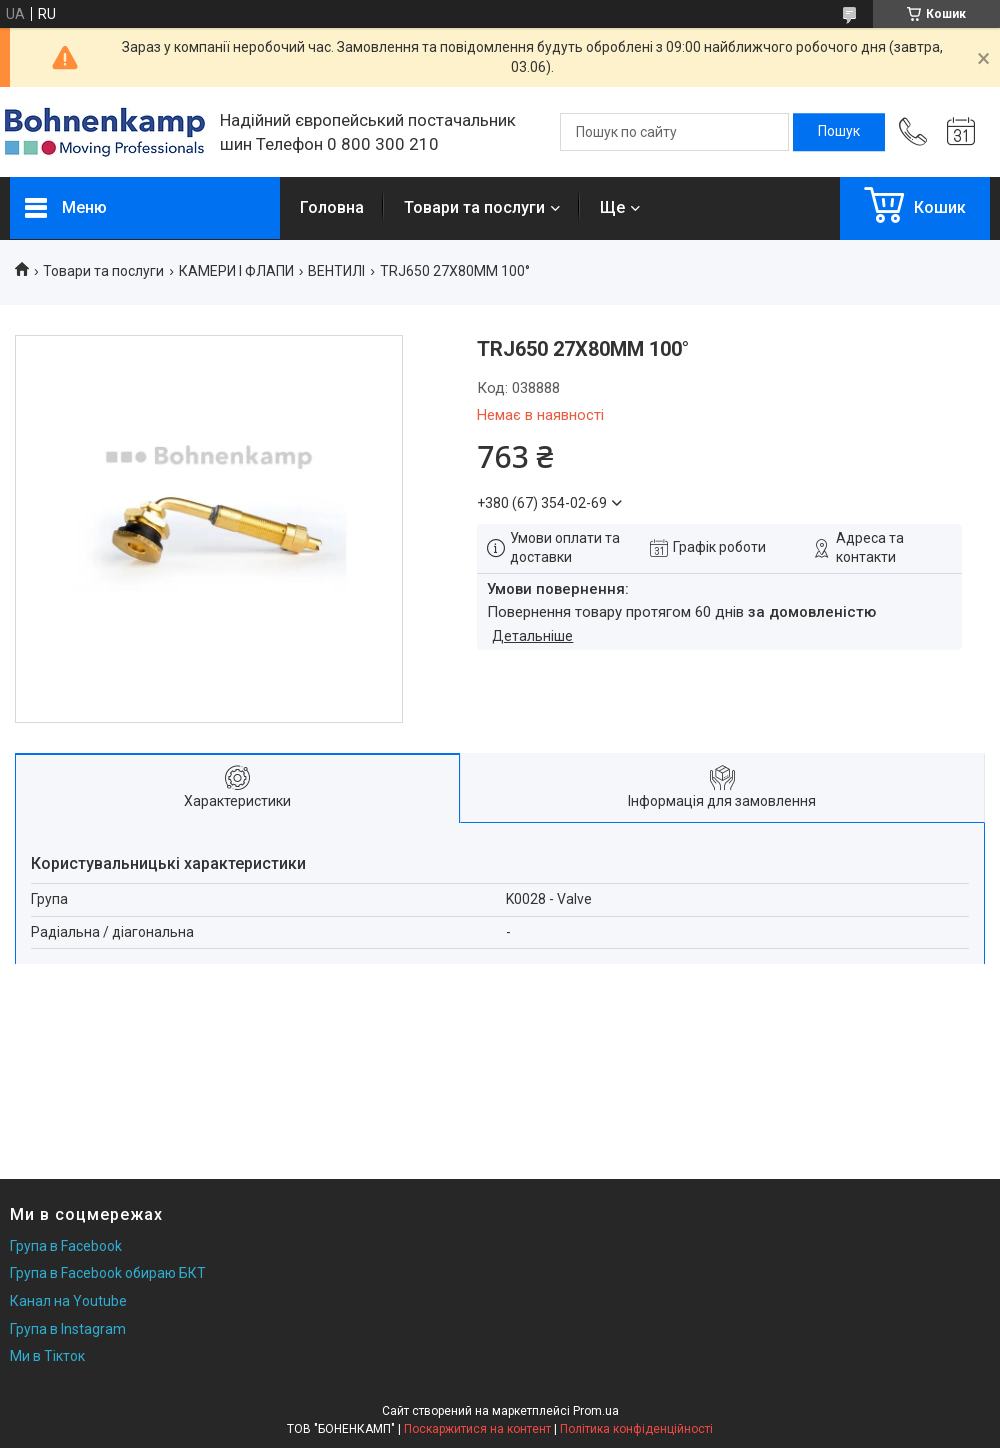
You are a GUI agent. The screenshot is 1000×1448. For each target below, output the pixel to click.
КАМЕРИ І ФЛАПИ (236, 271)
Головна (332, 207)
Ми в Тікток (47, 1356)
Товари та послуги (474, 207)
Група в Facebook (66, 1246)
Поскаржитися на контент (477, 1429)
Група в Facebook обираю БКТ (108, 1273)
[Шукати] (839, 132)
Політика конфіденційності (636, 1429)
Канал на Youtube (68, 1301)
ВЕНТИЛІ (336, 271)
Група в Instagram (68, 1329)
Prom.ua (596, 1411)
